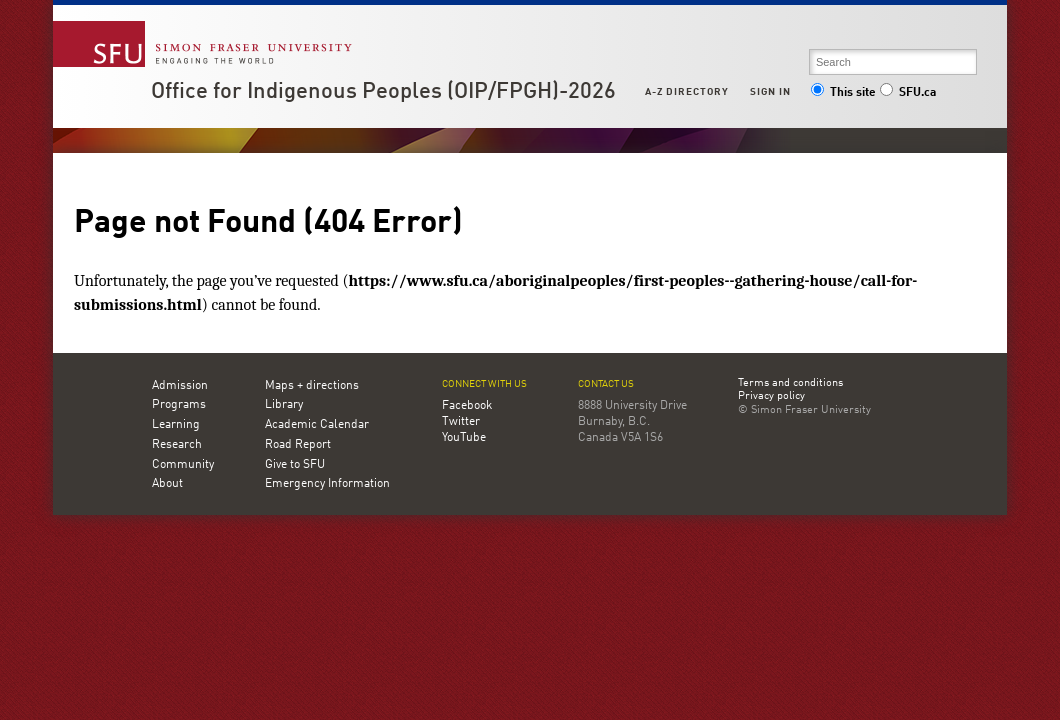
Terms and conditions (790, 384)
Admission (180, 386)
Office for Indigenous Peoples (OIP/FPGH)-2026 (383, 92)
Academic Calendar (317, 425)
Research (177, 445)
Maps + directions (312, 386)
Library (284, 405)
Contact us (606, 384)
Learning (176, 425)
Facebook (467, 406)
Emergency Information (327, 484)
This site (843, 93)
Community (183, 465)
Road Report (298, 445)
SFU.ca (907, 93)
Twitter (461, 422)
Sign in (770, 92)
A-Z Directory (687, 92)
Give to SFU (295, 465)
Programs (179, 405)
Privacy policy (771, 397)
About (167, 484)
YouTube (464, 438)
